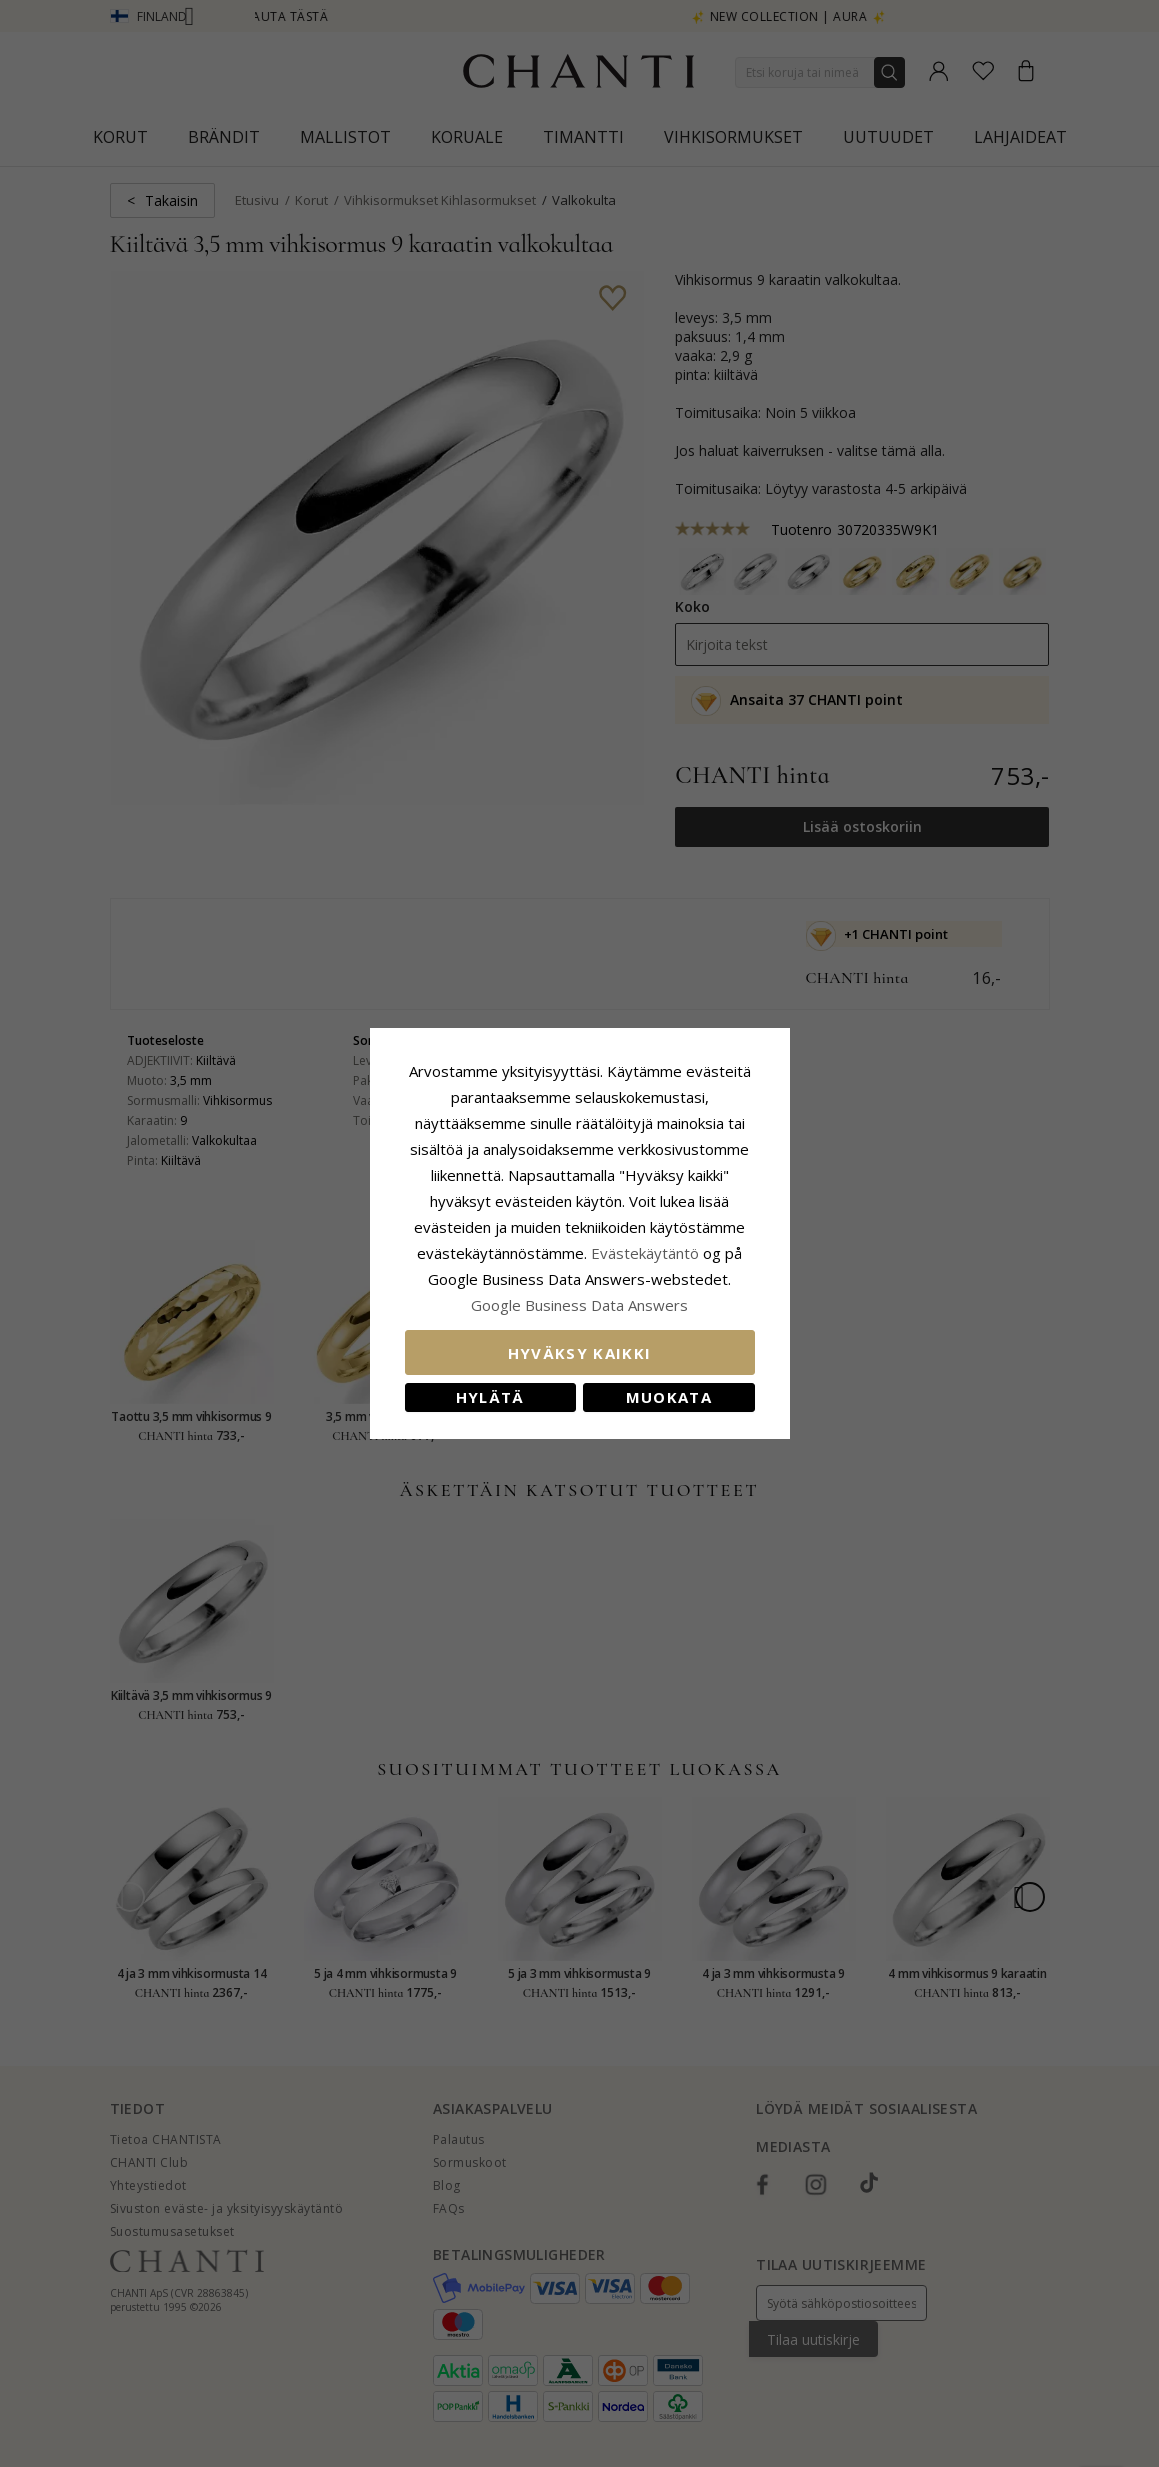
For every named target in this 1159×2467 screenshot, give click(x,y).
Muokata (669, 1397)
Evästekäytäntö (645, 1253)
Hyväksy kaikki (580, 1353)
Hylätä (490, 1397)
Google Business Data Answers (579, 1305)
